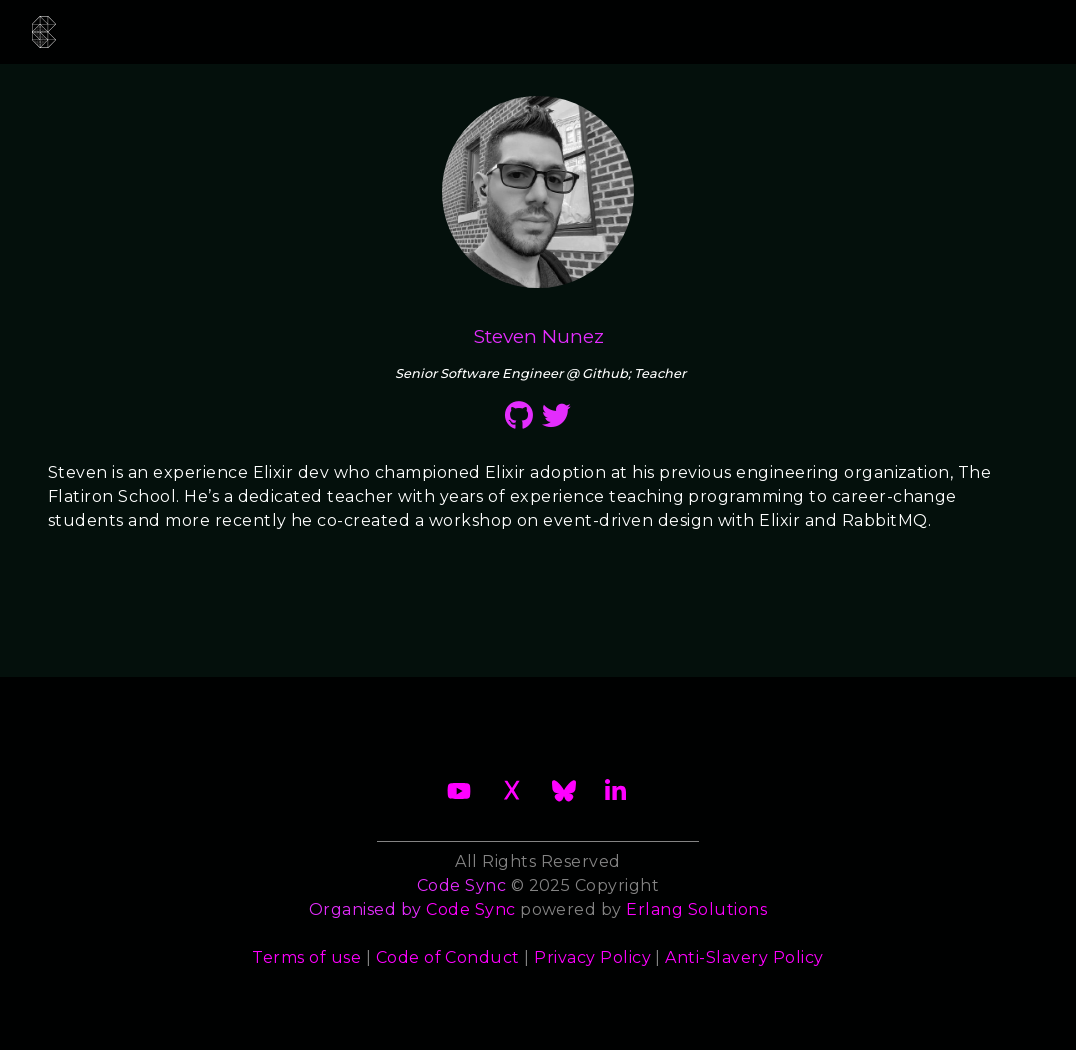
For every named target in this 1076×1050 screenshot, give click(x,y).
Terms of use (306, 957)
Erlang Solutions (696, 909)
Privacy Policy (592, 957)
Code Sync (470, 909)
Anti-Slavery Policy (744, 957)
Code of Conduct (448, 957)
